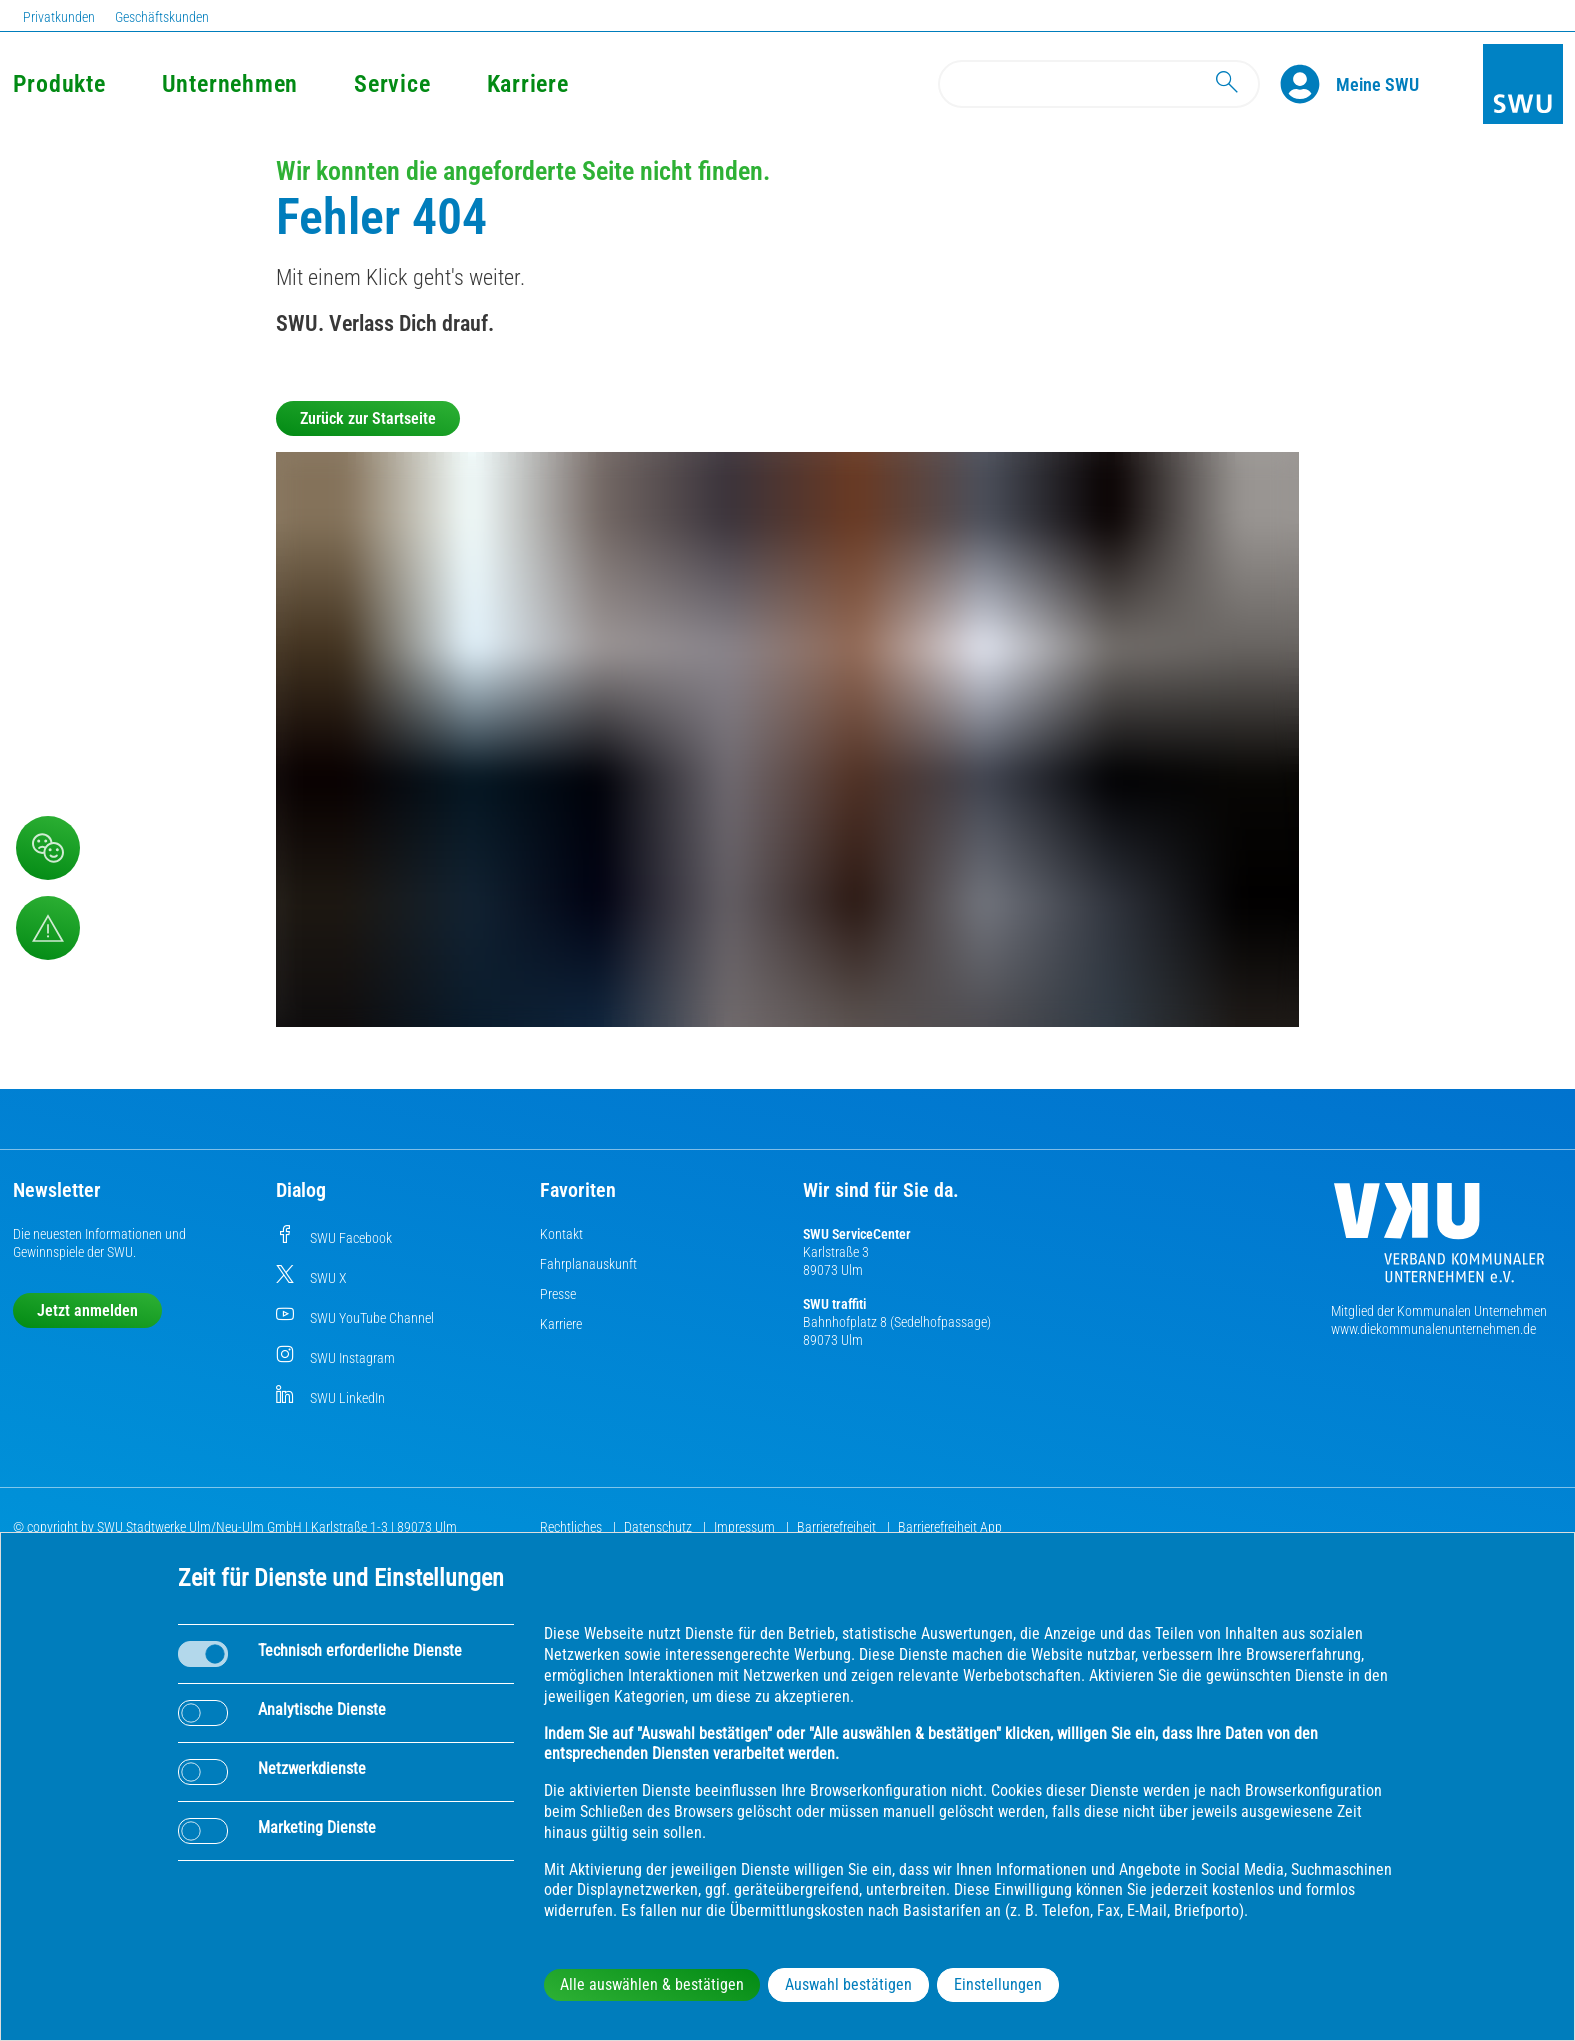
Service (392, 84)
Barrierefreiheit (838, 1527)
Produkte (59, 84)
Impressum (746, 1527)
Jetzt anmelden (87, 1310)
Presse (558, 1294)
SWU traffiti (834, 1304)
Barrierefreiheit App (950, 1527)
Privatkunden (59, 17)
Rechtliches (572, 1527)
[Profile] (1308, 84)
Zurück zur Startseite (368, 418)
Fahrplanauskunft (588, 1264)
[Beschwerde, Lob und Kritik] (48, 848)
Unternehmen (230, 84)
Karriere (528, 84)
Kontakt (561, 1234)
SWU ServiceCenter (857, 1234)
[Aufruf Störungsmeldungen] (48, 928)
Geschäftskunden (162, 17)
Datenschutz (659, 1527)
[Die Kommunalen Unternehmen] (1439, 1240)
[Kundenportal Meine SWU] (1377, 84)
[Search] (1099, 84)
